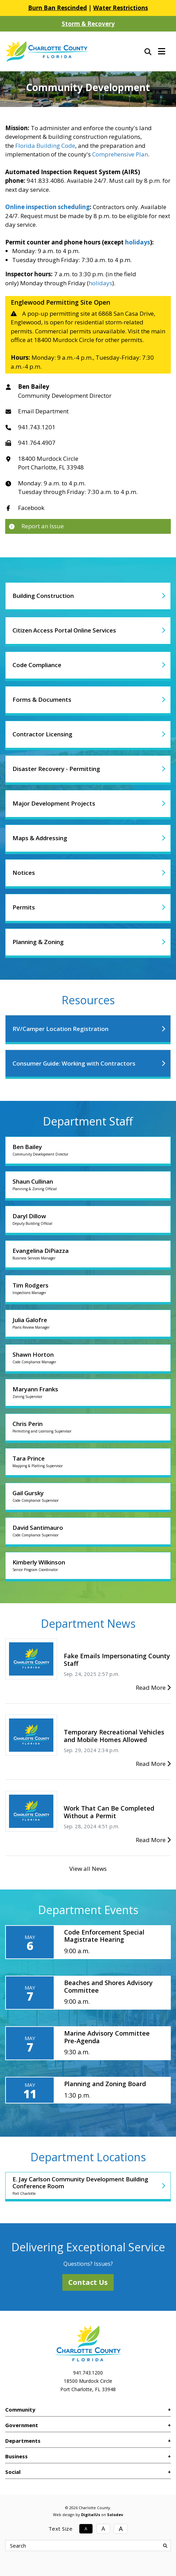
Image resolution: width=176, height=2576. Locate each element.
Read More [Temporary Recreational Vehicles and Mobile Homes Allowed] (153, 1764)
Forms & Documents (41, 699)
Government (21, 2425)
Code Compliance (36, 665)
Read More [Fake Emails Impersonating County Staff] (153, 1687)
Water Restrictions (120, 8)
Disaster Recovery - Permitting (56, 769)
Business (16, 2456)
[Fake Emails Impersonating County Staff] (31, 1658)
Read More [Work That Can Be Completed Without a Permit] (153, 1840)
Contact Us (88, 2282)
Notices (23, 873)
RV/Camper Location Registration (60, 1029)
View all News (88, 1869)
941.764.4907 (36, 443)
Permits (23, 907)
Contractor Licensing (42, 734)
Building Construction (43, 596)
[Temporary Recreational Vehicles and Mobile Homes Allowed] (31, 1735)
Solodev (115, 2514)
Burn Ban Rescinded (57, 8)
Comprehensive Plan (120, 154)
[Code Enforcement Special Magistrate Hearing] (88, 1942)
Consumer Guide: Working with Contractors (73, 1063)
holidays (137, 242)
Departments (23, 2440)
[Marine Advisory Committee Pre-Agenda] (88, 2043)
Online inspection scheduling (47, 207)
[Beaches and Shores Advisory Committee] (88, 1993)
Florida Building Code (45, 146)
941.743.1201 (36, 427)
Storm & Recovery (88, 24)
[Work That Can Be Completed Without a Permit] (31, 1811)
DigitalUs (90, 2514)
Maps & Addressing (39, 838)
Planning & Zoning (38, 942)
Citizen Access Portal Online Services (64, 630)
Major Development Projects (53, 803)
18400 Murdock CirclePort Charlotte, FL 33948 (51, 463)
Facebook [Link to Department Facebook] (31, 508)
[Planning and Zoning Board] (88, 2090)
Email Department (43, 411)
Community (20, 2409)
